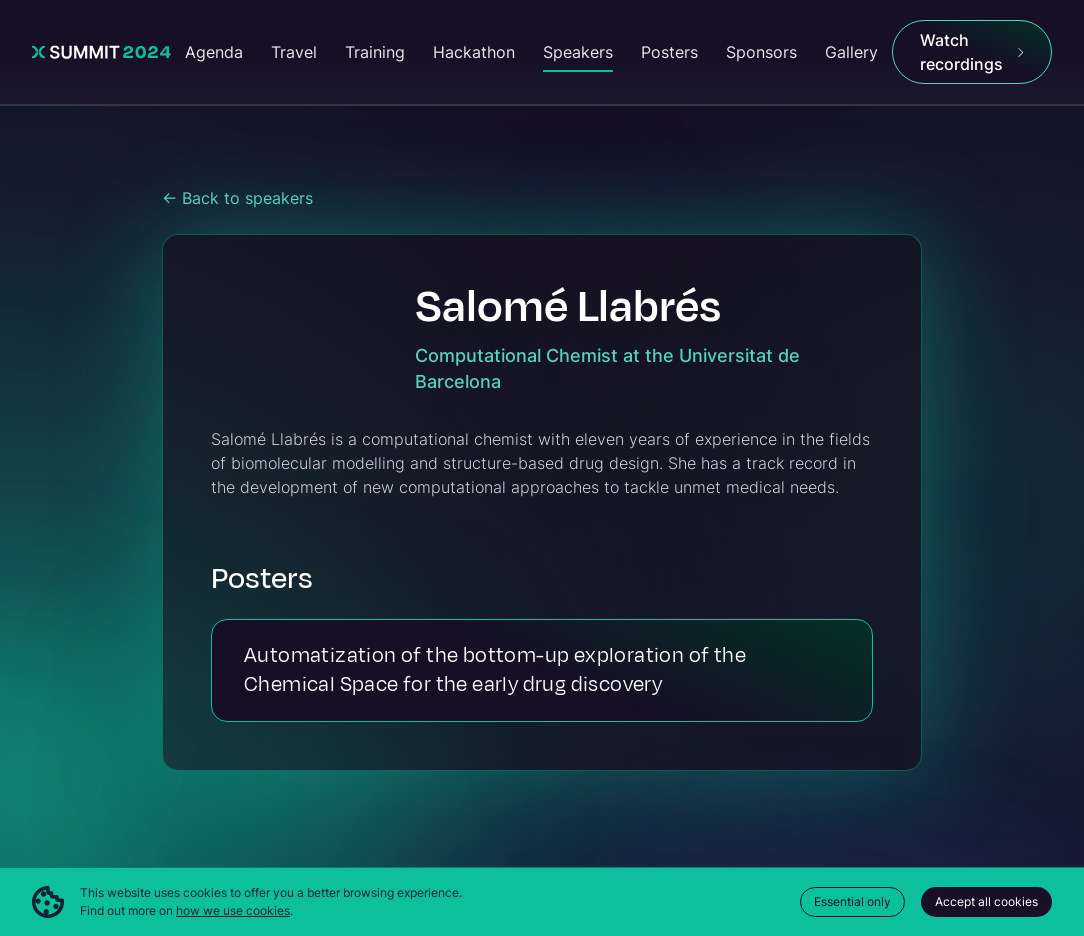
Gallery (851, 52)
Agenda (214, 52)
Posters (669, 52)
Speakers (578, 52)
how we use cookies (233, 910)
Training (375, 52)
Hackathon (474, 52)
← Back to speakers (237, 198)
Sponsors (761, 52)
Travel (294, 52)
